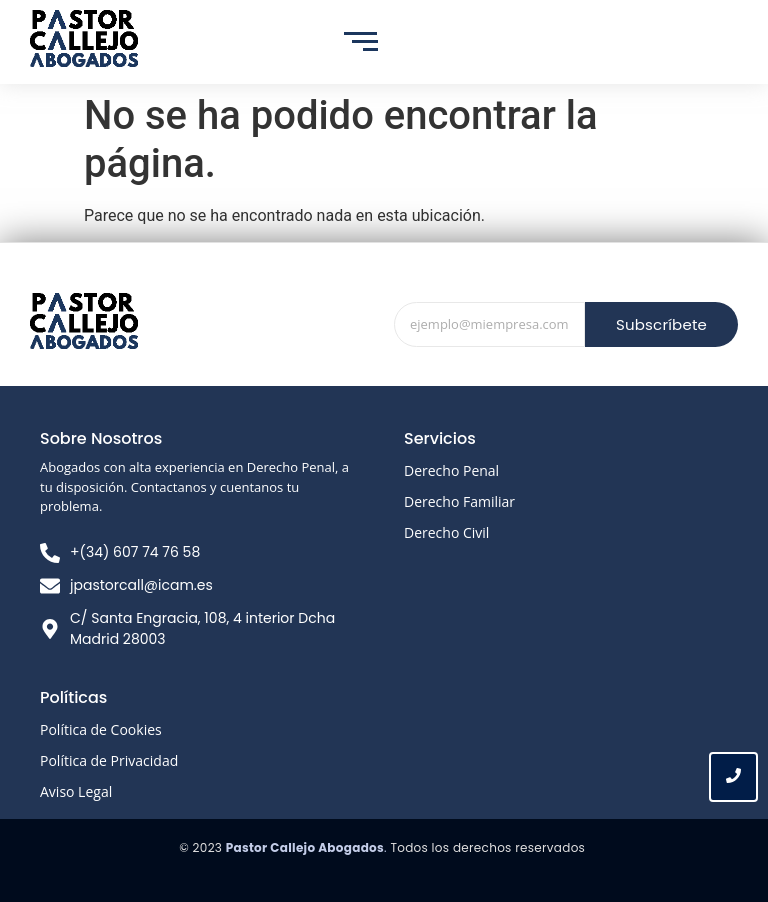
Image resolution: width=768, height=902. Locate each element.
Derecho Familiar (459, 501)
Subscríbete (661, 324)
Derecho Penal (451, 470)
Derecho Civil (446, 532)
